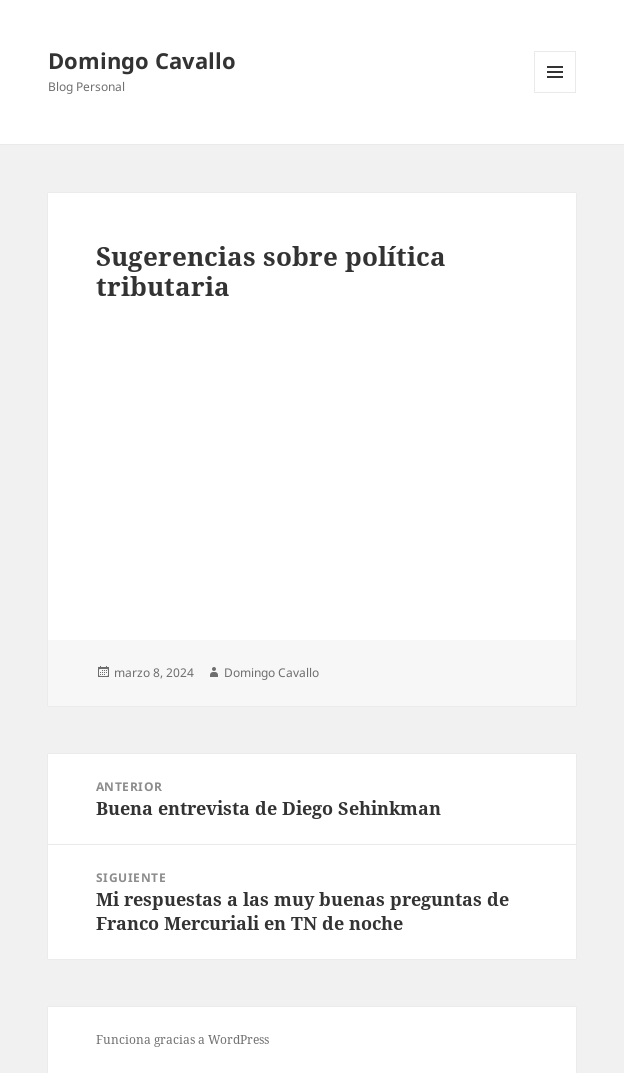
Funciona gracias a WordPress (182, 1039)
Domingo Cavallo (142, 60)
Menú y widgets (555, 92)
